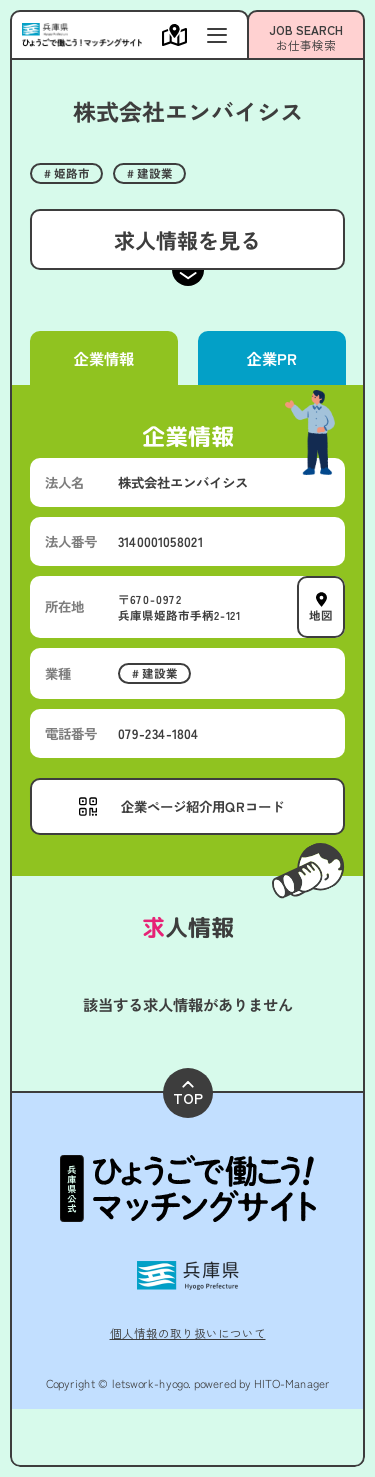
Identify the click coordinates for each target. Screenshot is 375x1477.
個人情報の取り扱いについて (188, 1333)
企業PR (271, 358)
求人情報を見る (187, 239)
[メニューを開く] (179, 35)
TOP (188, 1094)
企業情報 (104, 358)
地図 (321, 614)
